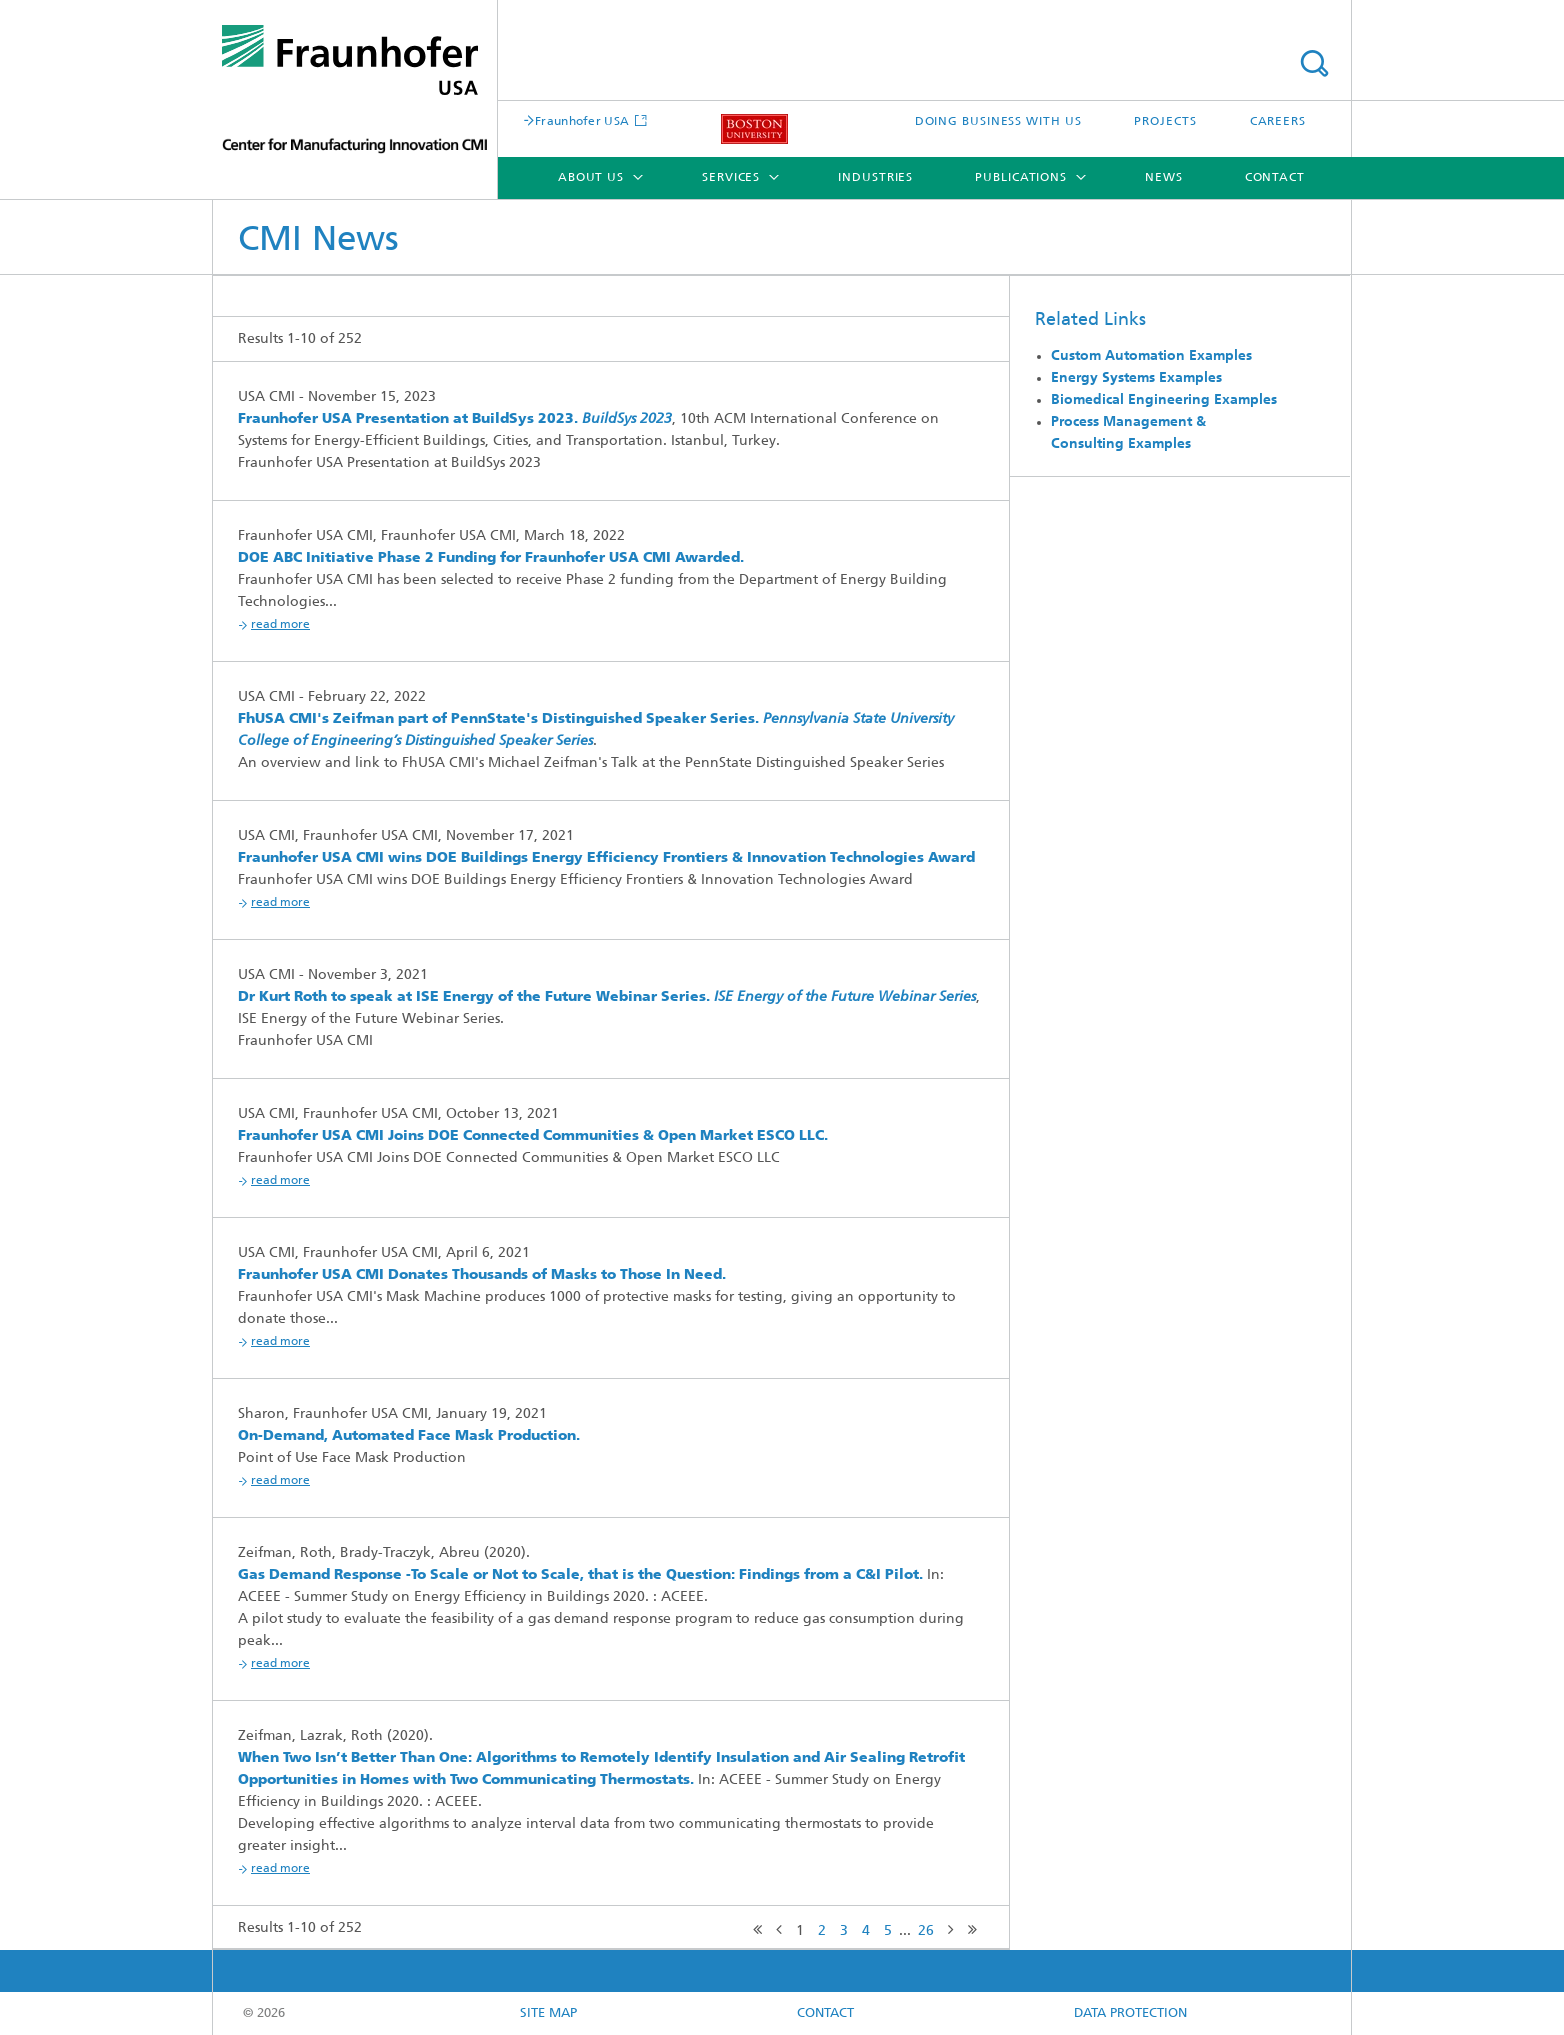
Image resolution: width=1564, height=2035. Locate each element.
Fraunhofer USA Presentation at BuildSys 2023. (408, 419)
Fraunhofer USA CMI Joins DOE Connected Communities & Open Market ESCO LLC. (533, 1136)
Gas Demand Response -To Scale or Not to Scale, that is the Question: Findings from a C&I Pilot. (580, 1575)
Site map (548, 2013)
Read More (280, 625)
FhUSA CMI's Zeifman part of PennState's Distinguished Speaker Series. (498, 719)
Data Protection (1130, 2013)
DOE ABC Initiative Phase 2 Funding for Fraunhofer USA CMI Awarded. (491, 558)
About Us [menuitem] (591, 178)
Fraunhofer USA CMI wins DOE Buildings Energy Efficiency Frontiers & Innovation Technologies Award (606, 858)
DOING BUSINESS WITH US (998, 122)
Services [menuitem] (731, 178)
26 (926, 1931)
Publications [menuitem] (1021, 178)
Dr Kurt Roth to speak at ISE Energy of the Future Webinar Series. (474, 997)
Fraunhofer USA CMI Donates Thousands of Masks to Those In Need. (482, 1275)
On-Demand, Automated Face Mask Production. (409, 1436)
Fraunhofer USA (582, 122)
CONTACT (825, 2013)
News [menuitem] (1164, 178)
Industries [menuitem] (875, 178)
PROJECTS (1165, 122)
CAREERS (1278, 122)
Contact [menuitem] (1275, 178)
